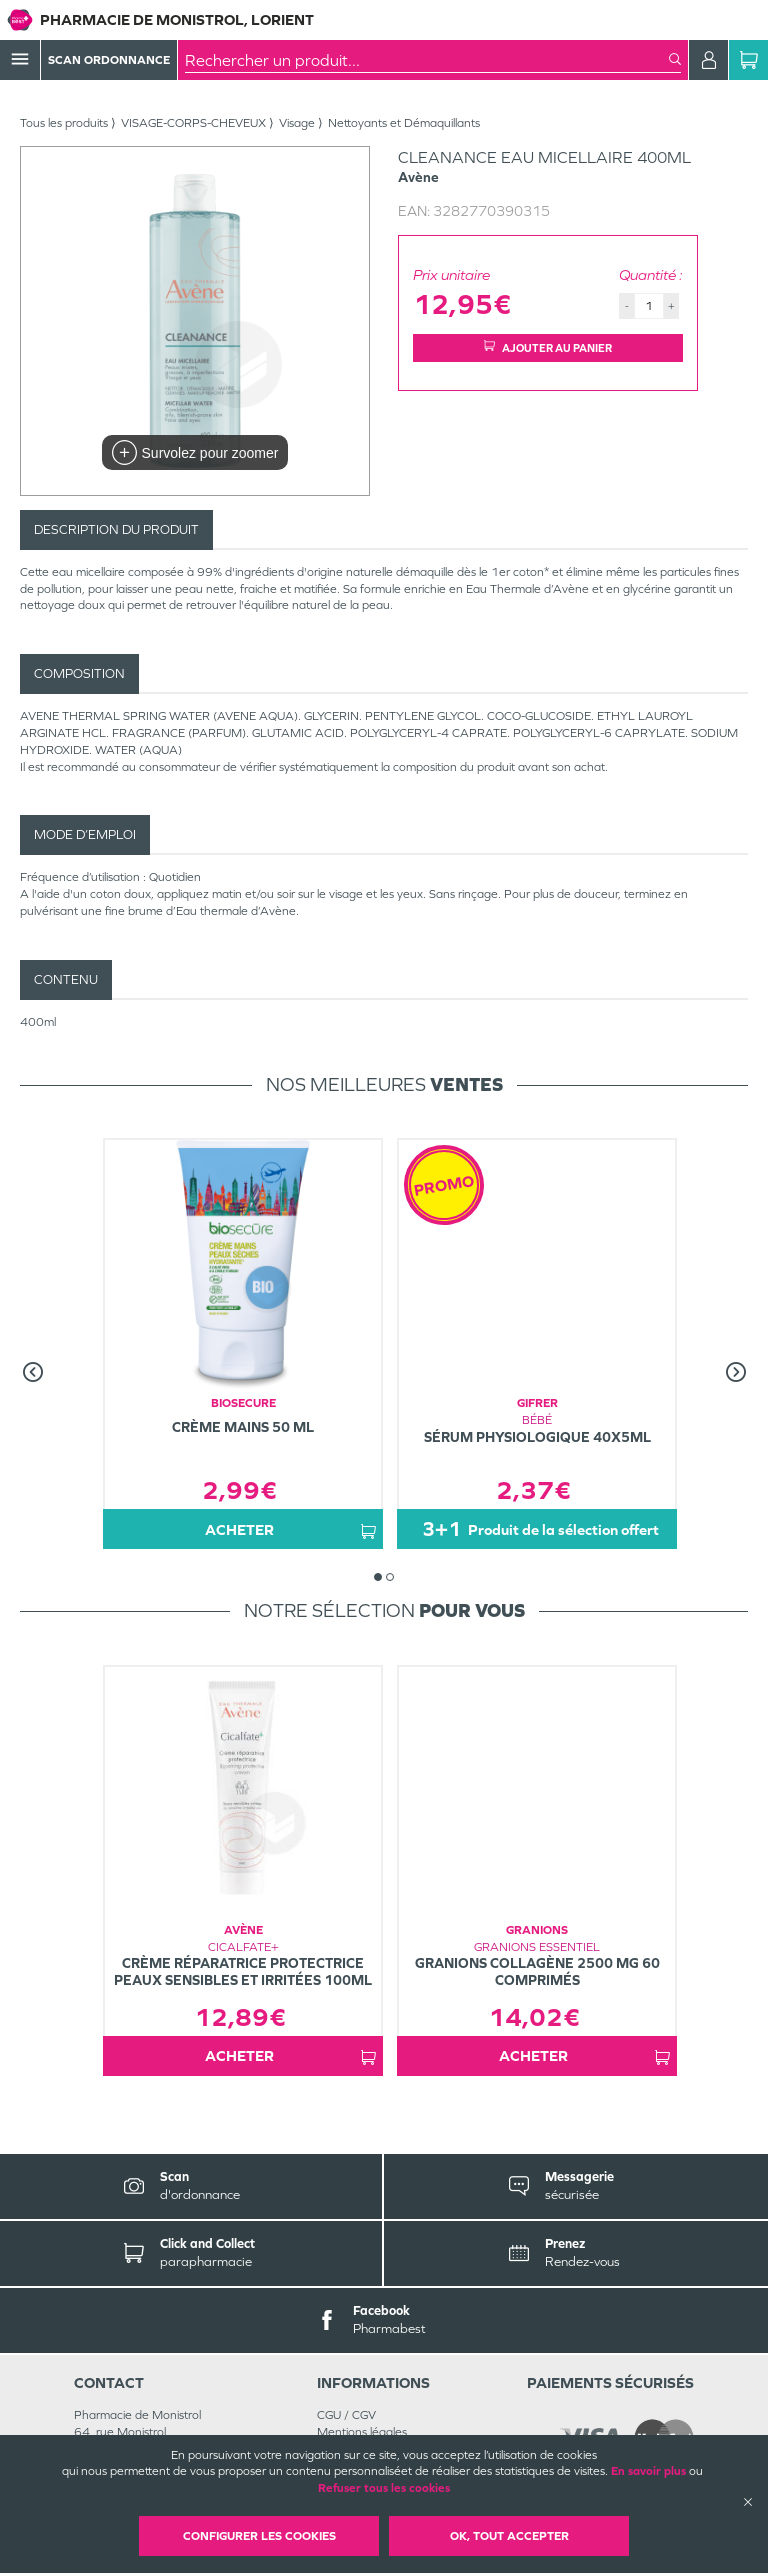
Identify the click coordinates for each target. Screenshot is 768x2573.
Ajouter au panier (548, 347)
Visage (297, 123)
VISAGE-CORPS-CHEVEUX (193, 123)
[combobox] (427, 60)
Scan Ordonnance (109, 60)
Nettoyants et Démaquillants (404, 123)
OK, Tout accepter (509, 2536)
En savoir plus (648, 2471)
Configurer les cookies (259, 2536)
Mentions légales (362, 2432)
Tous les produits (64, 123)
